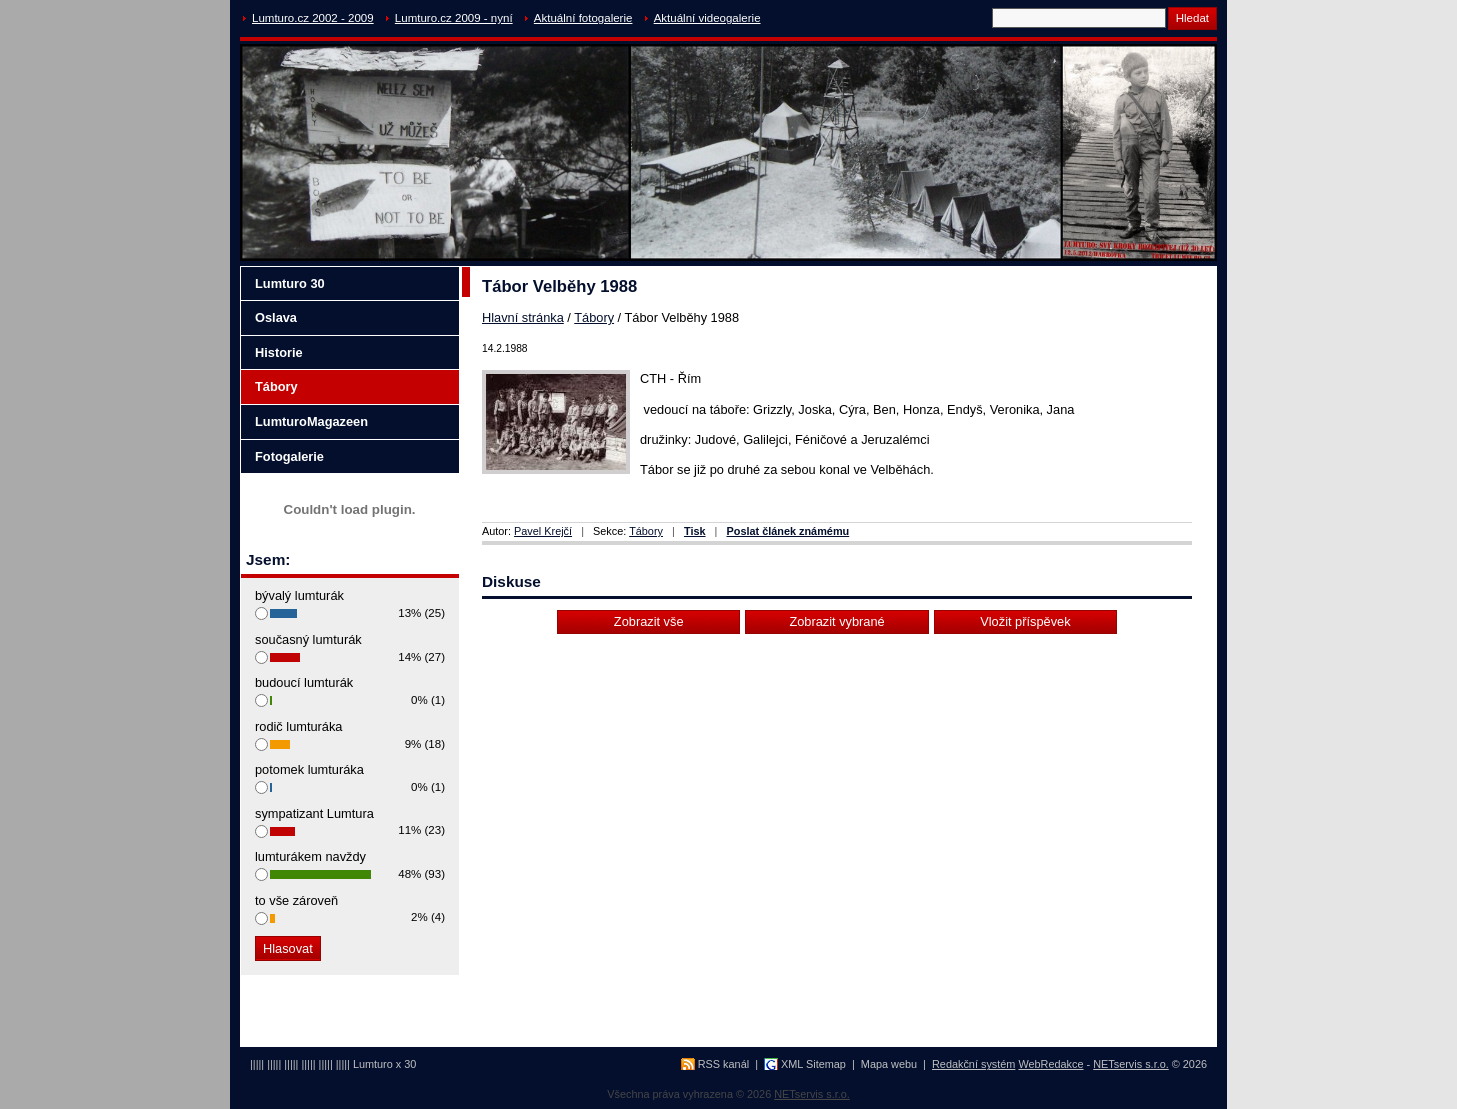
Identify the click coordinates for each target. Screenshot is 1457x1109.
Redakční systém (973, 1064)
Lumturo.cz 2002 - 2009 (313, 18)
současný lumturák (308, 639)
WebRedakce (1050, 1064)
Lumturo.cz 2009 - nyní (454, 18)
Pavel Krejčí (543, 531)
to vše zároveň (296, 900)
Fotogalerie (289, 456)
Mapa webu (889, 1064)
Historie (279, 352)
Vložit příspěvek (1025, 621)
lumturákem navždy (310, 856)
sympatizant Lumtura (314, 813)
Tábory (594, 317)
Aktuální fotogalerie (583, 18)
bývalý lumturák (299, 595)
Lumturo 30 (290, 283)
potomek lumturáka (309, 769)
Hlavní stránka (523, 317)
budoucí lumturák (304, 682)
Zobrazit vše (649, 621)
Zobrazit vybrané (836, 621)
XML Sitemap (813, 1064)
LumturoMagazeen (311, 421)
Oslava (276, 317)
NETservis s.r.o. (1131, 1064)
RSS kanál (723, 1064)
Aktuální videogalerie (707, 18)
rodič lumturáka (298, 726)
